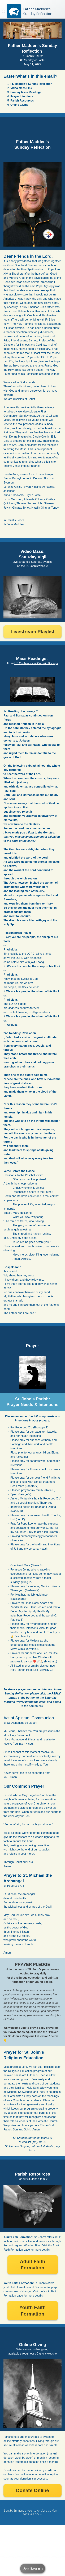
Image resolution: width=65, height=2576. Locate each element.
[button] (33, 2568)
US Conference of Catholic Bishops (36, 663)
